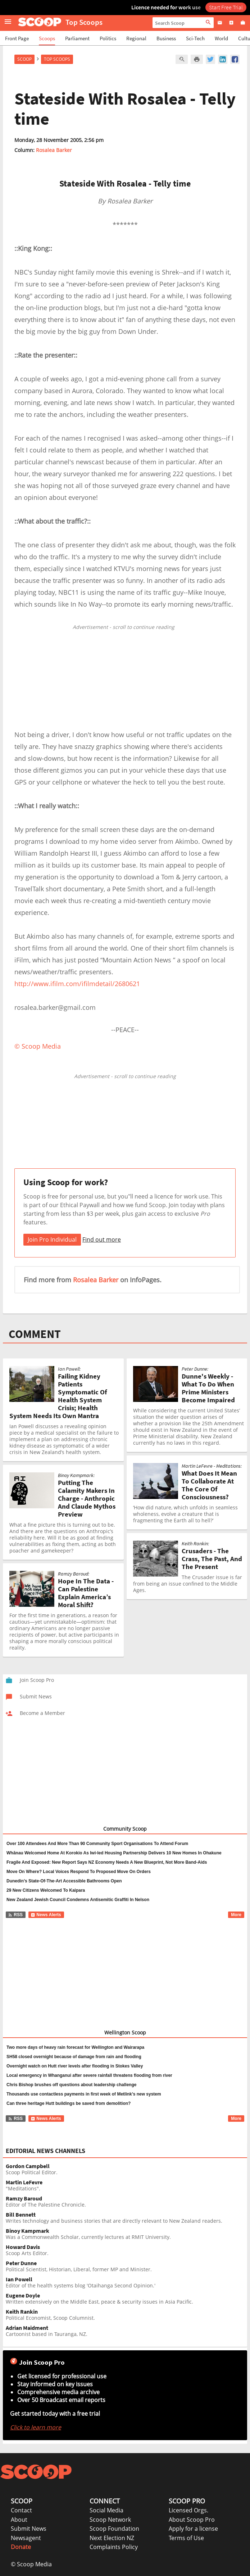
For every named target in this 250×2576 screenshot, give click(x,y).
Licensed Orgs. (188, 2510)
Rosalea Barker (54, 150)
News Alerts (46, 1914)
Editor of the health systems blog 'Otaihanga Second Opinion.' (126, 2282)
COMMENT (35, 1334)
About (19, 2519)
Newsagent (26, 2538)
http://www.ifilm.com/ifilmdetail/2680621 (77, 983)
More (236, 1914)
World (221, 38)
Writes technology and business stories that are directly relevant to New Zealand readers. (126, 2218)
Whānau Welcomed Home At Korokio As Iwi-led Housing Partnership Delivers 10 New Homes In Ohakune (114, 1852)
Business (166, 38)
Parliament (77, 38)
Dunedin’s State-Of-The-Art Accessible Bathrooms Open (64, 1880)
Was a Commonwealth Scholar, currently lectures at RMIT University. (126, 2234)
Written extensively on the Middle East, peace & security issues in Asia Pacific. (126, 2298)
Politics (108, 38)
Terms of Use (186, 2538)
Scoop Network (110, 2519)
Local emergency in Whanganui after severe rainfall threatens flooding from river (89, 2075)
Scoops (47, 38)
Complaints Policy (114, 2547)
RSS (15, 1914)
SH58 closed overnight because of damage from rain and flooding (73, 2056)
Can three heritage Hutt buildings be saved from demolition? (68, 2103)
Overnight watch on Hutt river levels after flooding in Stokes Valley (74, 2066)
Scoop (24, 59)
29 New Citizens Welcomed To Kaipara (45, 1890)
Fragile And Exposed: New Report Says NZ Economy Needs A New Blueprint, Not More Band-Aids (106, 1862)
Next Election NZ (112, 2538)
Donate (21, 2547)
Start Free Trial (226, 7)
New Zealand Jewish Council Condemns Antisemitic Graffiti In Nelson (77, 1899)
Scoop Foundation (114, 2528)
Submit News (28, 2528)
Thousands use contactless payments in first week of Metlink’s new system (83, 2094)
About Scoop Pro (192, 2519)
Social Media (106, 2510)
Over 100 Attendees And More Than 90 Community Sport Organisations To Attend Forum (97, 1843)
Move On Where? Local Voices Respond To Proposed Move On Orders (78, 1871)
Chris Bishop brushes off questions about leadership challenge (71, 2084)
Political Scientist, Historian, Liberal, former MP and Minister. (126, 2266)
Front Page (17, 38)
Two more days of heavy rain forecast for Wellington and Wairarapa (75, 2047)
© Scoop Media (31, 2564)
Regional (136, 38)
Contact (21, 2510)
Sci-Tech (195, 38)
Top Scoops (57, 59)
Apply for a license (193, 2528)
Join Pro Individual (52, 1239)
